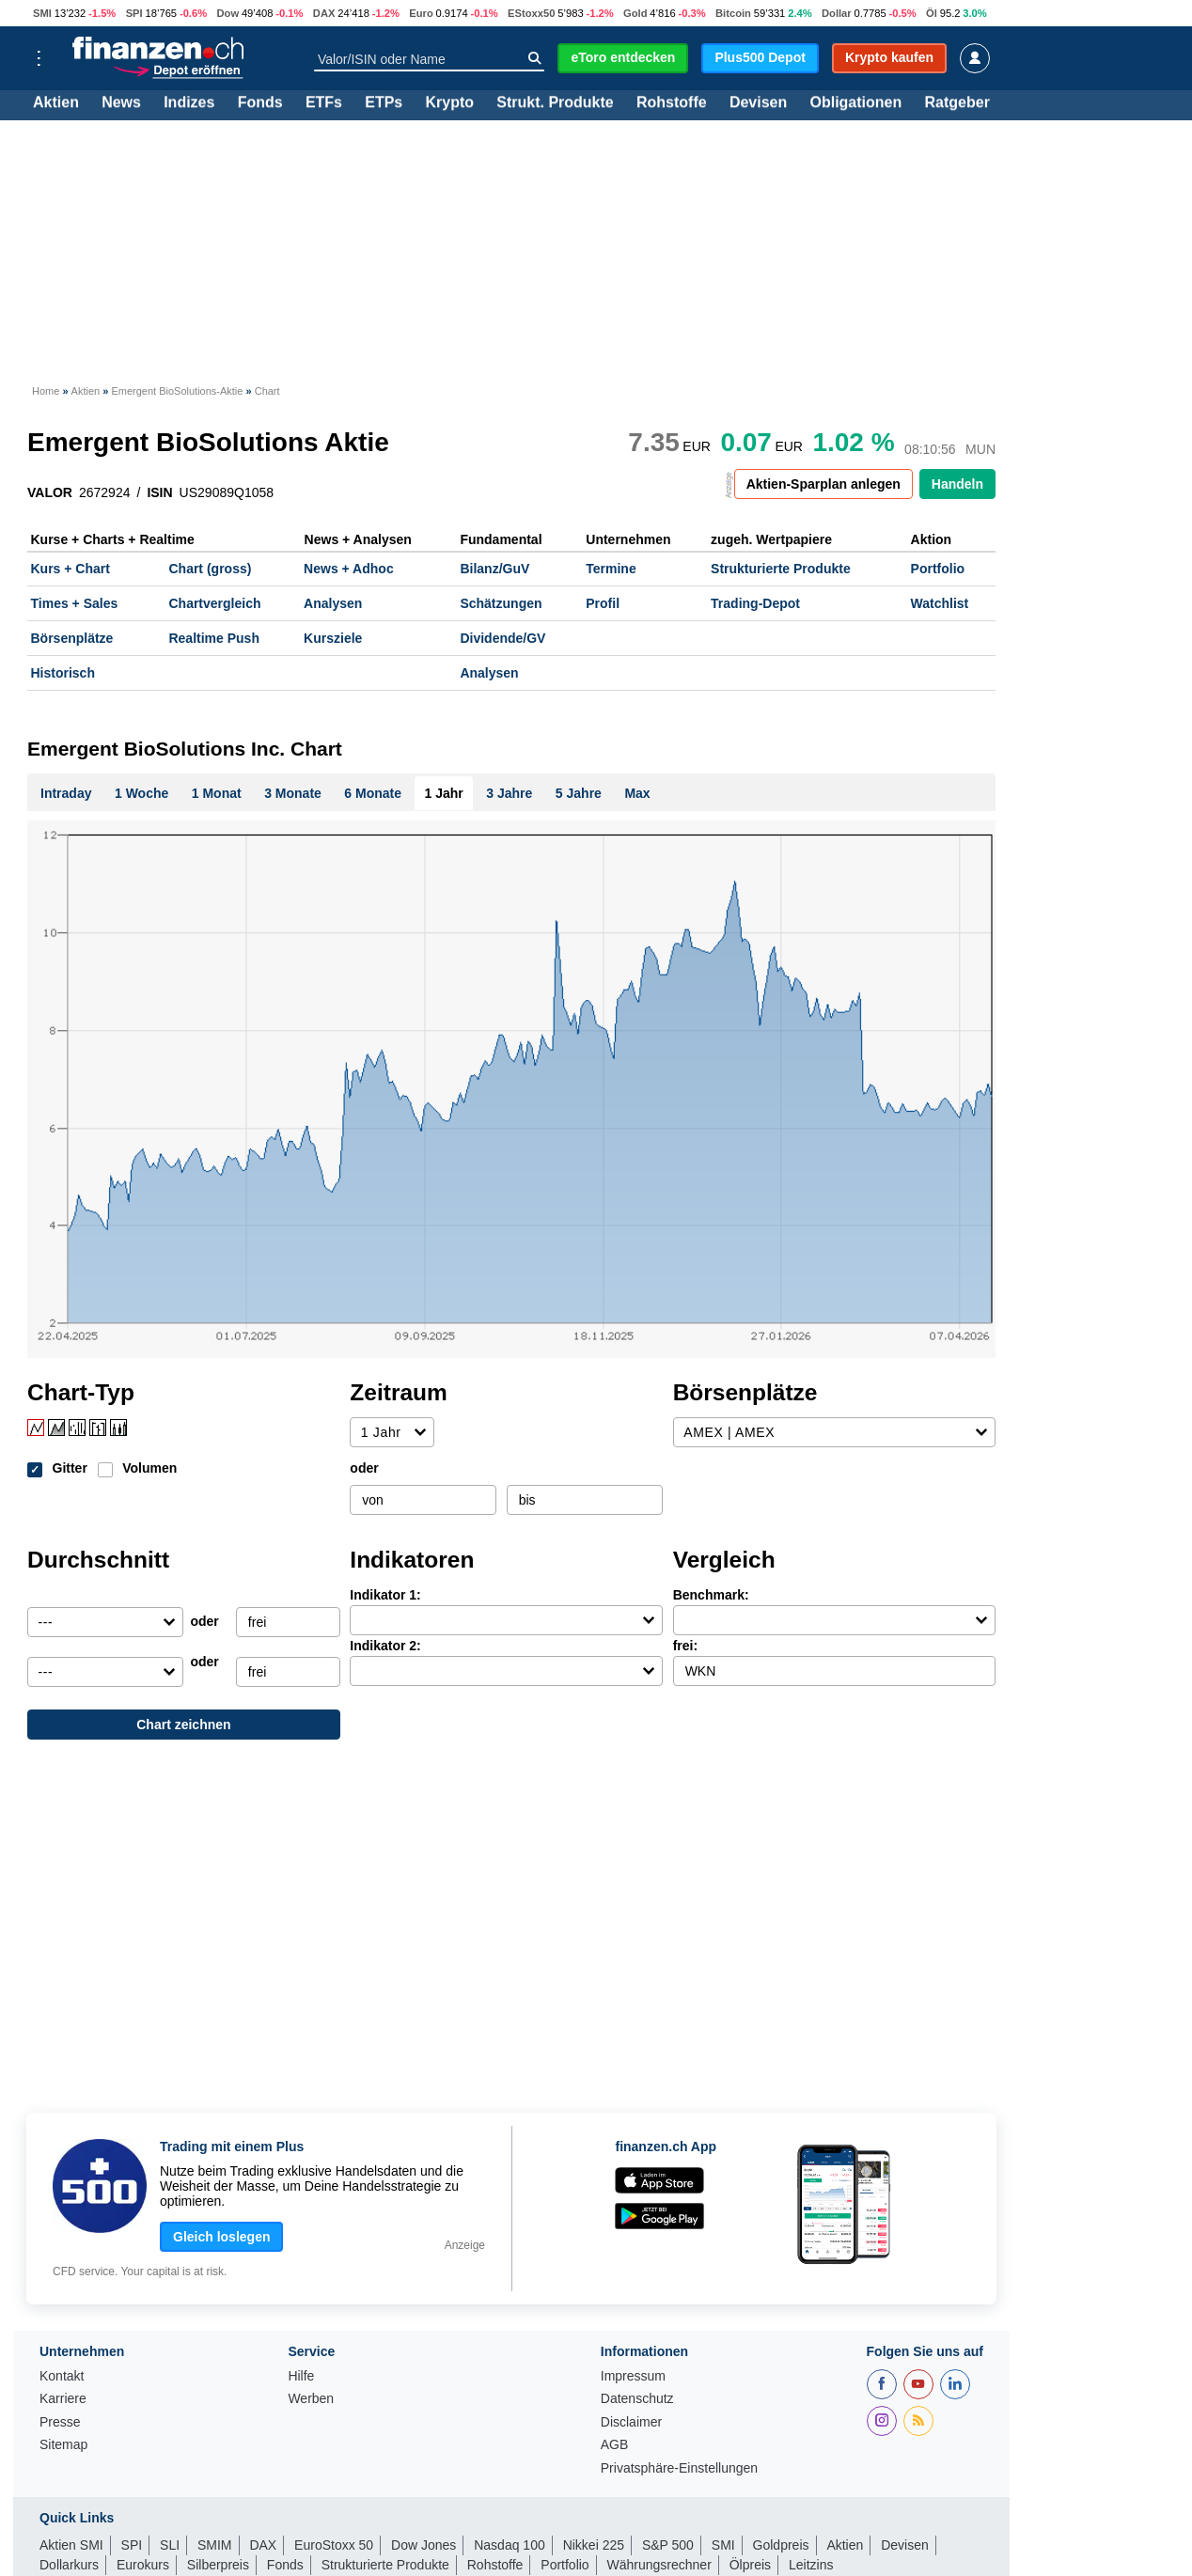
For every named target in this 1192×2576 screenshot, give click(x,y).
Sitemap (63, 2445)
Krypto (449, 103)
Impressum (633, 2376)
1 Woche (141, 793)
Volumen (149, 1467)
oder (364, 1467)
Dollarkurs (69, 2564)
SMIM (214, 2545)
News (121, 103)
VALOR (49, 492)
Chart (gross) (209, 568)
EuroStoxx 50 (333, 2545)
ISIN (159, 492)
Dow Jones (423, 2545)
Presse (60, 2422)
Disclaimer (631, 2422)
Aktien (56, 103)
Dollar (837, 13)
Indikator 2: (385, 1645)
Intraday (65, 793)
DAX (324, 13)
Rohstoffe (671, 103)
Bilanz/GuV (494, 568)
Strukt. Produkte (554, 103)
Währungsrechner (659, 2564)
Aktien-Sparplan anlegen (823, 484)
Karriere (62, 2399)
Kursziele (333, 638)
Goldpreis (781, 2545)
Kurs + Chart (70, 568)
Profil (603, 603)
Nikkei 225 (593, 2545)
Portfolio (938, 568)
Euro (420, 13)
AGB (615, 2445)
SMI (42, 13)
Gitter (70, 1467)
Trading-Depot (755, 603)
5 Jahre (579, 793)
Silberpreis (218, 2564)
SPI (134, 13)
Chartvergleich (214, 603)
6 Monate (372, 793)
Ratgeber (957, 103)
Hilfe (301, 2376)
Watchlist (940, 603)
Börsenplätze (72, 638)
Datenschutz (637, 2399)
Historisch (63, 672)
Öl (931, 13)
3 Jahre (509, 793)
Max (637, 793)
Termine (610, 568)
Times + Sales (74, 603)
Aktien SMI (71, 2545)
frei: (685, 1645)
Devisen (758, 103)
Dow (227, 13)
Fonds (260, 103)
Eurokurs (143, 2564)
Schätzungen (500, 603)
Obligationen (855, 103)
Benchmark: (711, 1594)
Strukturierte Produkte (781, 568)
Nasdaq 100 (509, 2545)
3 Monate (293, 793)
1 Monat (217, 793)
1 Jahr (444, 793)
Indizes (189, 103)
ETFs (324, 103)
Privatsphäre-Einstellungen (679, 2468)
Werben (311, 2399)
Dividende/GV (502, 638)
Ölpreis (750, 2564)
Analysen (333, 603)
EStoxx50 (531, 13)
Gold (635, 13)
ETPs (383, 103)
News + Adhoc (349, 568)
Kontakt (61, 2376)
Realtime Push (213, 638)
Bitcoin (733, 13)
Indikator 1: (385, 1594)
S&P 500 (668, 2545)
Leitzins (811, 2564)
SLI (170, 2545)
